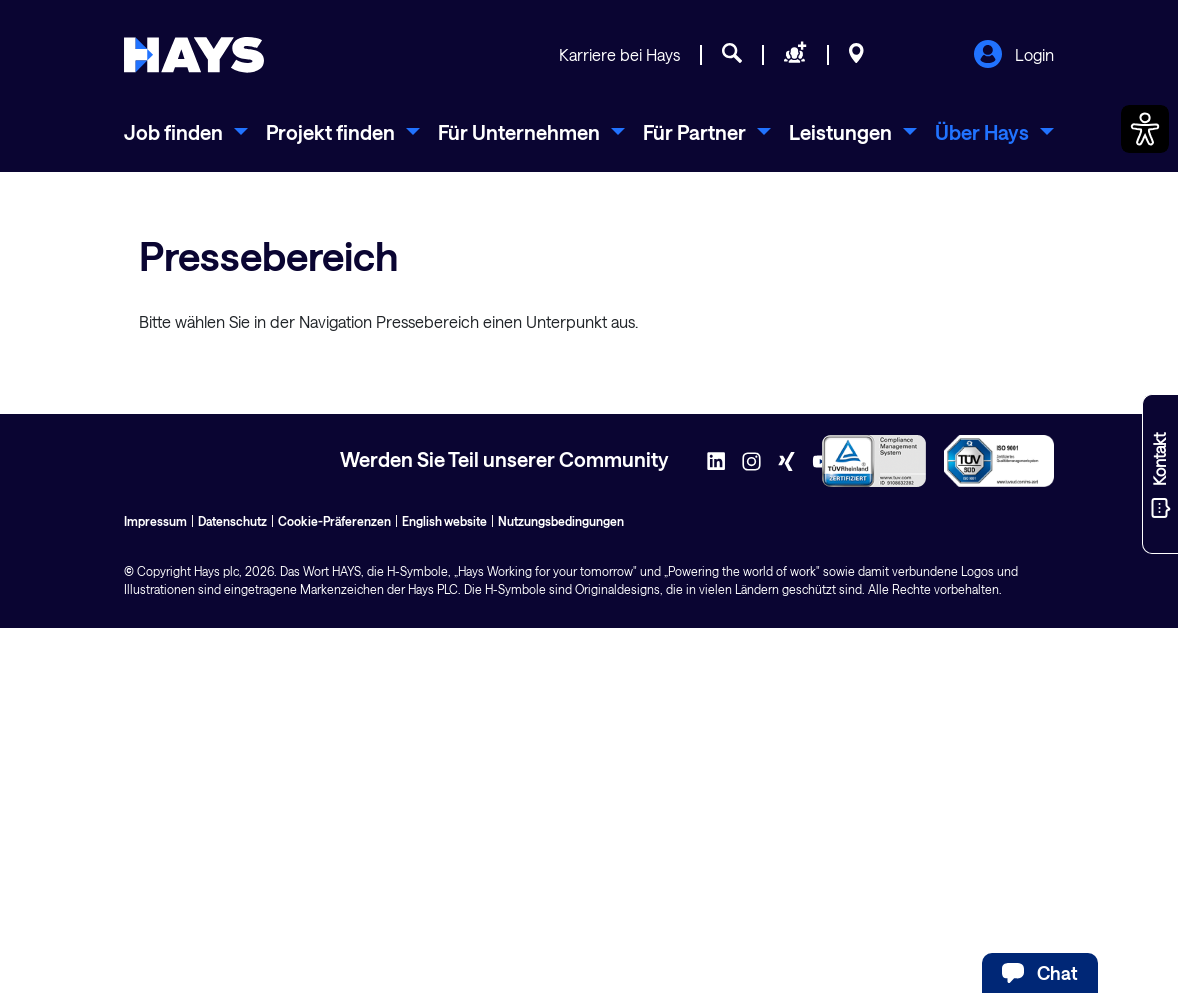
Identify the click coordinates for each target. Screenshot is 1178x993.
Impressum (155, 521)
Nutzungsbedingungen (561, 521)
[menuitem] (186, 132)
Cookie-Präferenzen (334, 521)
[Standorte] (856, 56)
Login (1013, 56)
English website (444, 521)
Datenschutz (232, 521)
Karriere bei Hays (619, 54)
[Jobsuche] (732, 56)
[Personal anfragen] (795, 56)
